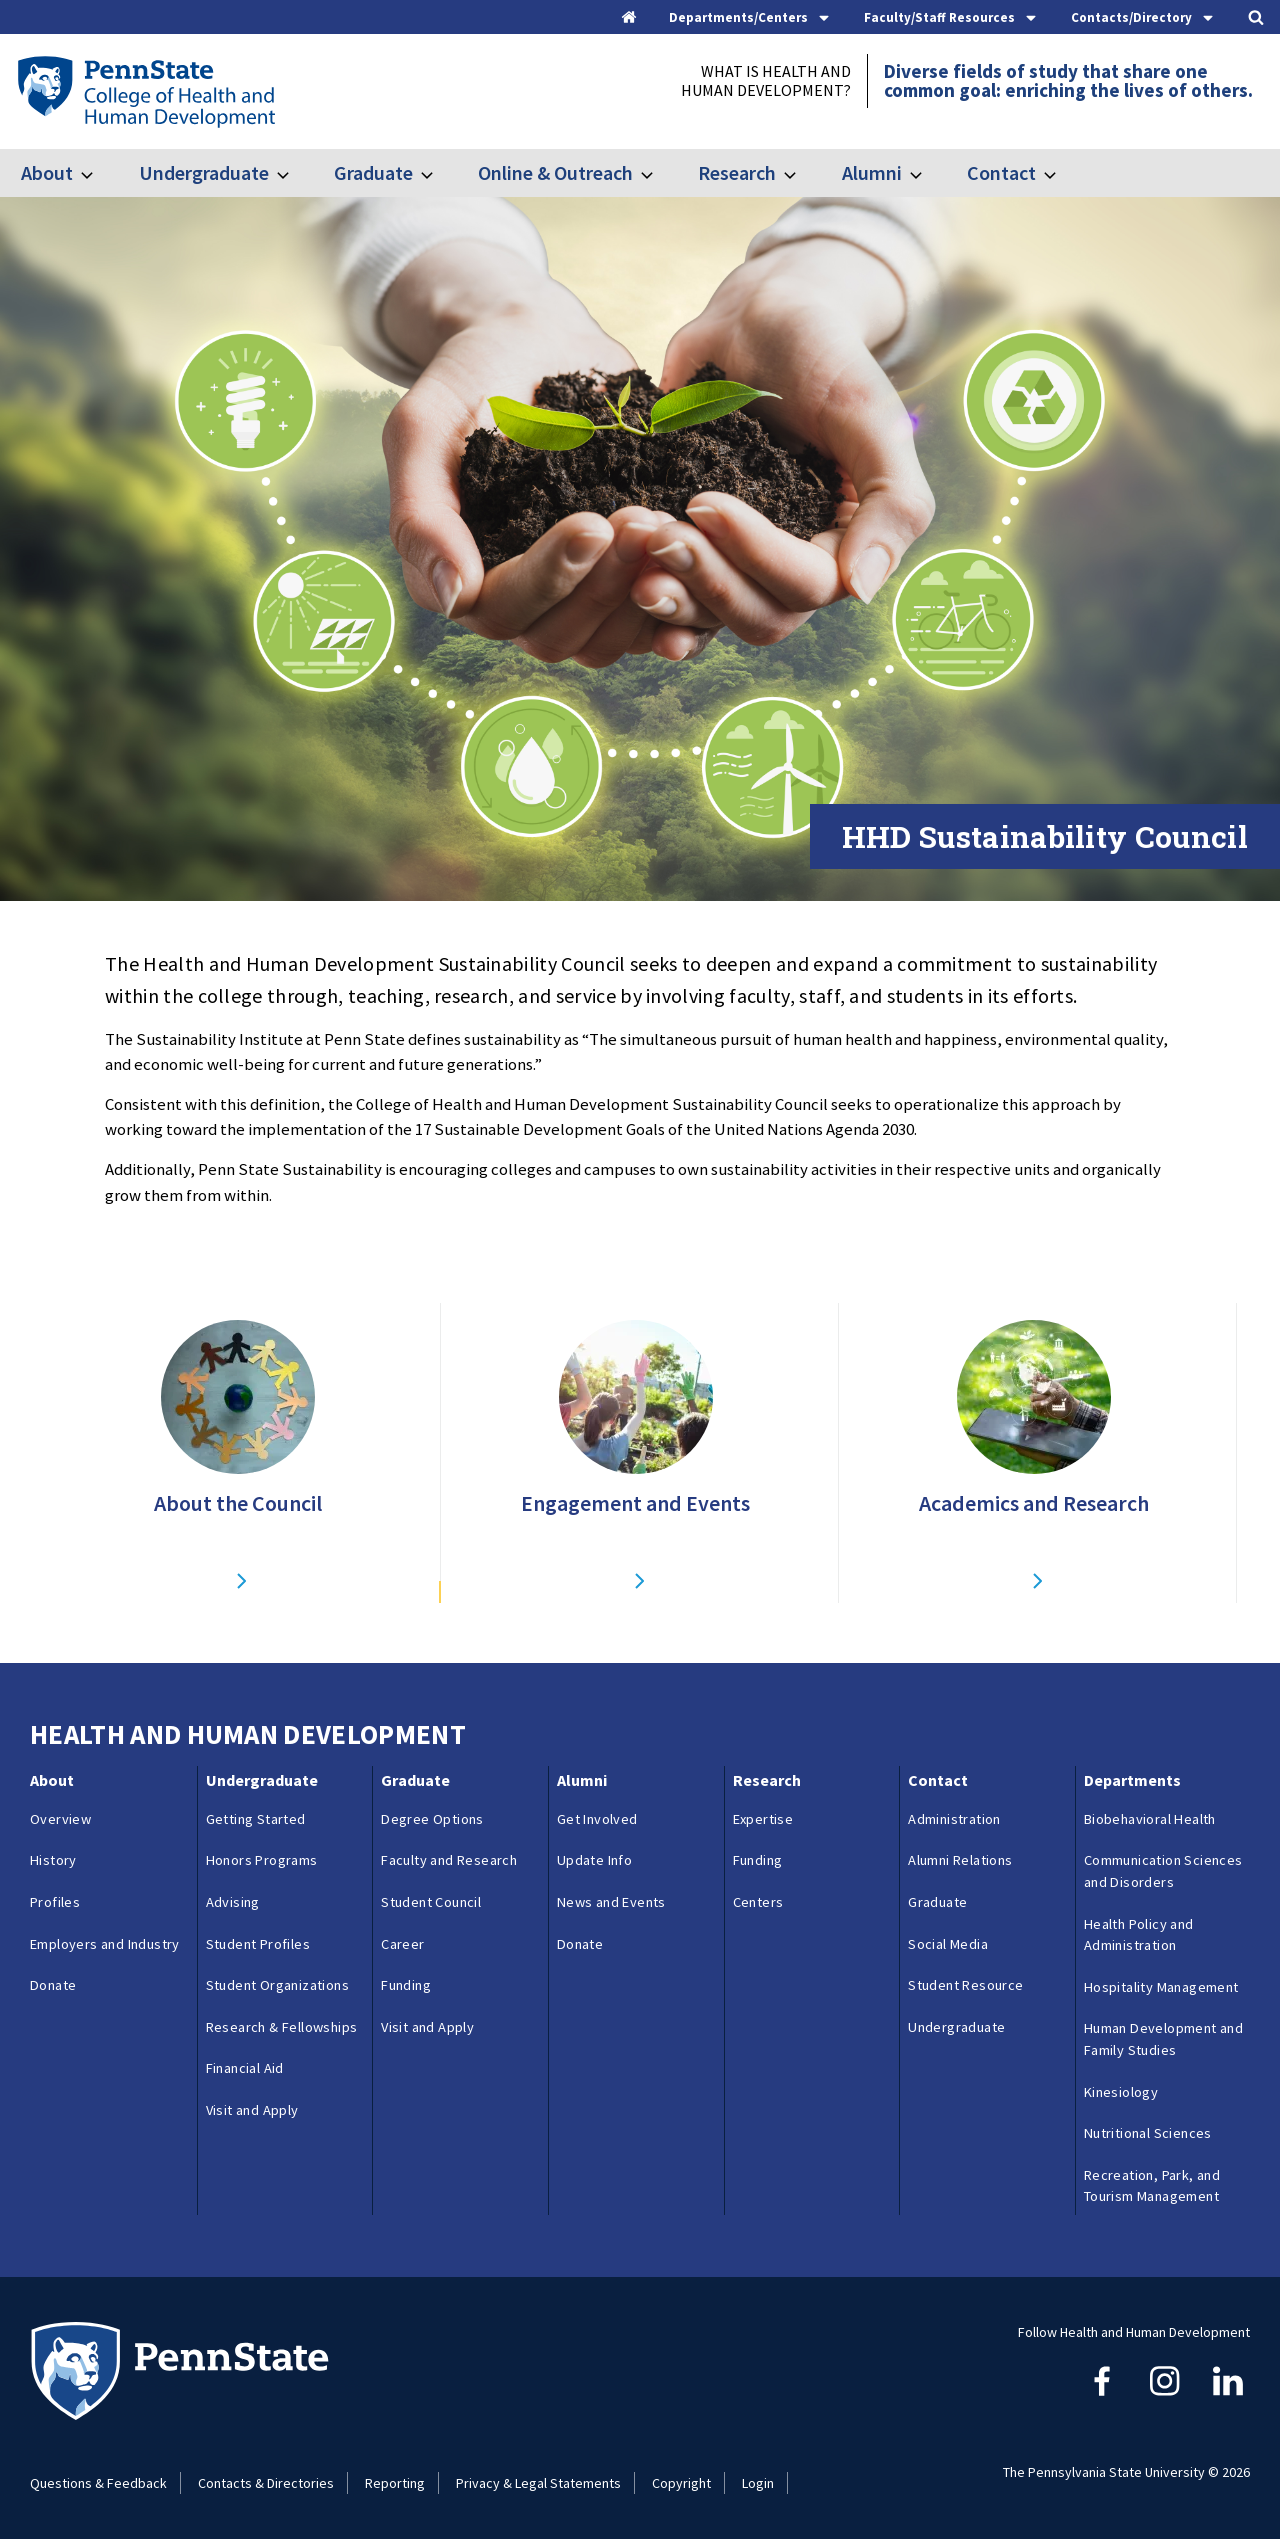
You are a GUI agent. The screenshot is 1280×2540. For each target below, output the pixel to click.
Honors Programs (262, 1860)
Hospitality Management (1161, 1987)
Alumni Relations (960, 1860)
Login (758, 2483)
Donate (53, 1985)
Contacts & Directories (266, 2483)
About (47, 172)
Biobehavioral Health (1150, 1819)
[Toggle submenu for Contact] (1062, 173)
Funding (406, 1985)
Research (737, 172)
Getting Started (256, 1819)
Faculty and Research (449, 1860)
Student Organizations (277, 1985)
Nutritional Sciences (1148, 2133)
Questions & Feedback (98, 2483)
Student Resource (965, 1985)
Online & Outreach (555, 172)
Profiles (55, 1902)
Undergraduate (204, 172)
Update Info (594, 1860)
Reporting (395, 2483)
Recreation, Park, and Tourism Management (1152, 2186)
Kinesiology (1121, 2092)
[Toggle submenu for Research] (802, 173)
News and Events (611, 1902)
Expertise (763, 1819)
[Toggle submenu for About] (99, 173)
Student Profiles (258, 1944)
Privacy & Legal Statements (538, 2483)
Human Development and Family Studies (1163, 2039)
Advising (233, 1902)
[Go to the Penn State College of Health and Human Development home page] (145, 91)
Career (402, 1944)
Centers (758, 1902)
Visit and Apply (252, 2110)
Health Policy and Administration (1139, 1935)
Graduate (373, 172)
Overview (60, 1819)
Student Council (431, 1902)
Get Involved (597, 1819)
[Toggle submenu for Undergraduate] (295, 173)
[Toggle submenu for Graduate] (439, 173)
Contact (1001, 172)
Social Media (948, 1944)
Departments (1132, 1780)
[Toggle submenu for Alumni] (928, 173)
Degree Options (432, 1819)
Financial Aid (245, 2068)
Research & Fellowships (282, 2027)
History (53, 1860)
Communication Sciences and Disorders (1163, 1871)
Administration (954, 1819)
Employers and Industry (105, 1944)
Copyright (681, 2483)
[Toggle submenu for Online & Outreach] (659, 173)
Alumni (872, 172)
